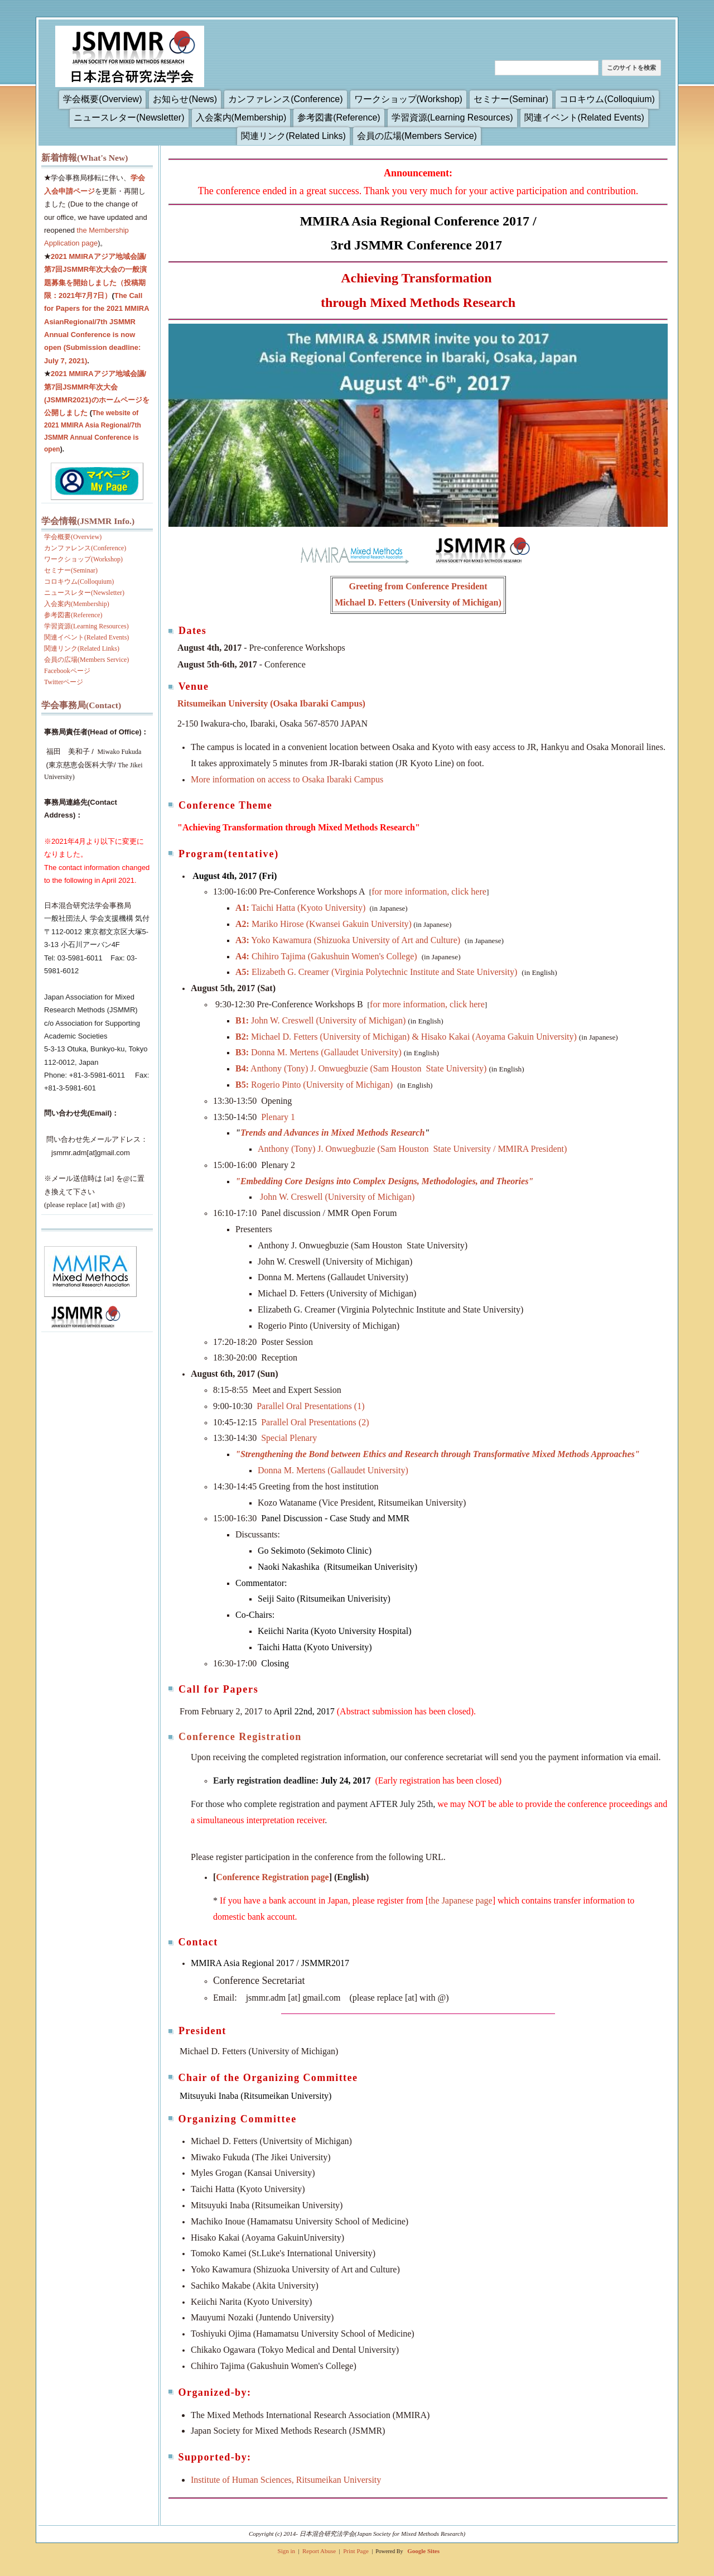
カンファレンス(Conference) (285, 99)
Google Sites (423, 2551)
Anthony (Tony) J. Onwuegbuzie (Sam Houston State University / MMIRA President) (412, 1149)
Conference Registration (240, 1736)
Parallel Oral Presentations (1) (311, 1406)
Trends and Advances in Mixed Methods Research (332, 1132)
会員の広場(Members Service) (417, 136)
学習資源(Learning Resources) (452, 117)
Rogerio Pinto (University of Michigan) (314, 1084)
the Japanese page (460, 1900)
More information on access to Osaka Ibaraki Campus (287, 779)
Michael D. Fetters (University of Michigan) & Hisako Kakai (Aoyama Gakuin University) (406, 1036)
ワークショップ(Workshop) (408, 99)
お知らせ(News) (185, 99)
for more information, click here (429, 891)
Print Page (356, 2551)
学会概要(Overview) (102, 99)
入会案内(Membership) (241, 117)
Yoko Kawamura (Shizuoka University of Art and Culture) (347, 940)
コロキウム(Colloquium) (607, 99)
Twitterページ (63, 682)
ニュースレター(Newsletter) (129, 117)
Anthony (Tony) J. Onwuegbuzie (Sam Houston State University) (360, 1068)
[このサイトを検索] (547, 67)
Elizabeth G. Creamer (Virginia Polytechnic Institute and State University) (376, 972)
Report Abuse (319, 2551)
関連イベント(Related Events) (584, 117)
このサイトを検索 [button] (631, 67)
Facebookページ (67, 671)
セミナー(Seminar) (511, 99)
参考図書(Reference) (338, 117)
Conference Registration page (272, 1877)
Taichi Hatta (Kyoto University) (300, 907)
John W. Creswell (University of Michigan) (320, 1020)
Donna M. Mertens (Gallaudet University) (318, 1052)
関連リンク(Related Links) (293, 136)
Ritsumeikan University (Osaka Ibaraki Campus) (271, 703)
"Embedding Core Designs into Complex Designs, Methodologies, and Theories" (384, 1181)
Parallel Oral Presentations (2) (316, 1422)
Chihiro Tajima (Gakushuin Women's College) (326, 956)
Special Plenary (289, 1438)
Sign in (286, 2551)
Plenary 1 (278, 1117)
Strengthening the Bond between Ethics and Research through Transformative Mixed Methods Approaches (437, 1454)
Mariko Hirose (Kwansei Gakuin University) (323, 924)
